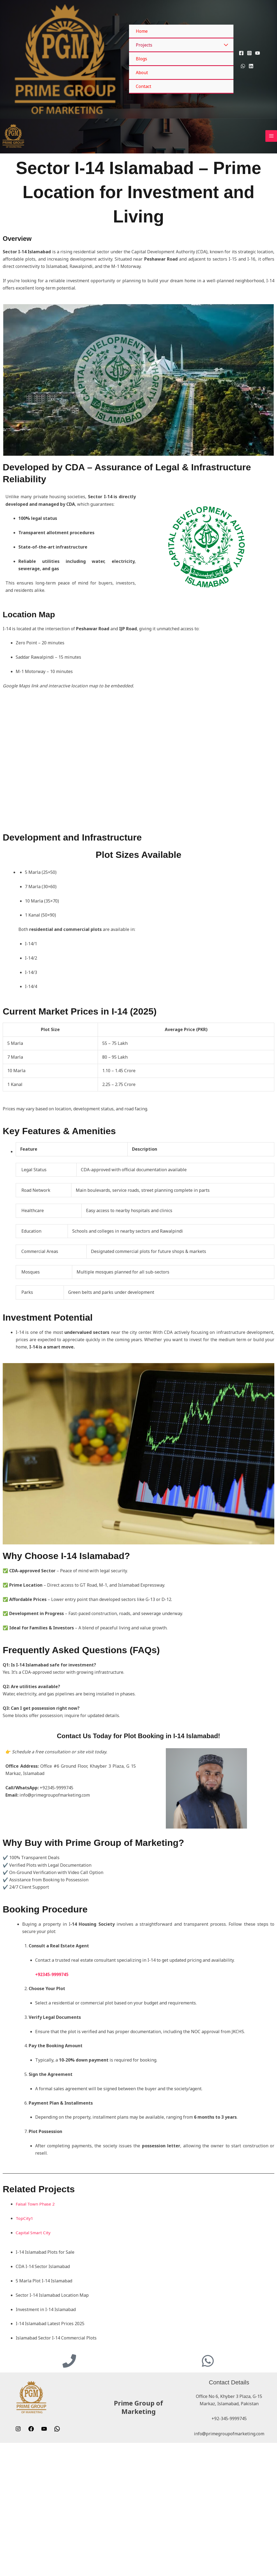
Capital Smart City (34, 2345)
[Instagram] (249, 53)
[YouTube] (257, 53)
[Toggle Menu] (226, 45)
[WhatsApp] (242, 66)
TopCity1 (25, 2331)
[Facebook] (241, 53)
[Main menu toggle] (271, 192)
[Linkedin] (251, 66)
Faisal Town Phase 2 (36, 2316)
